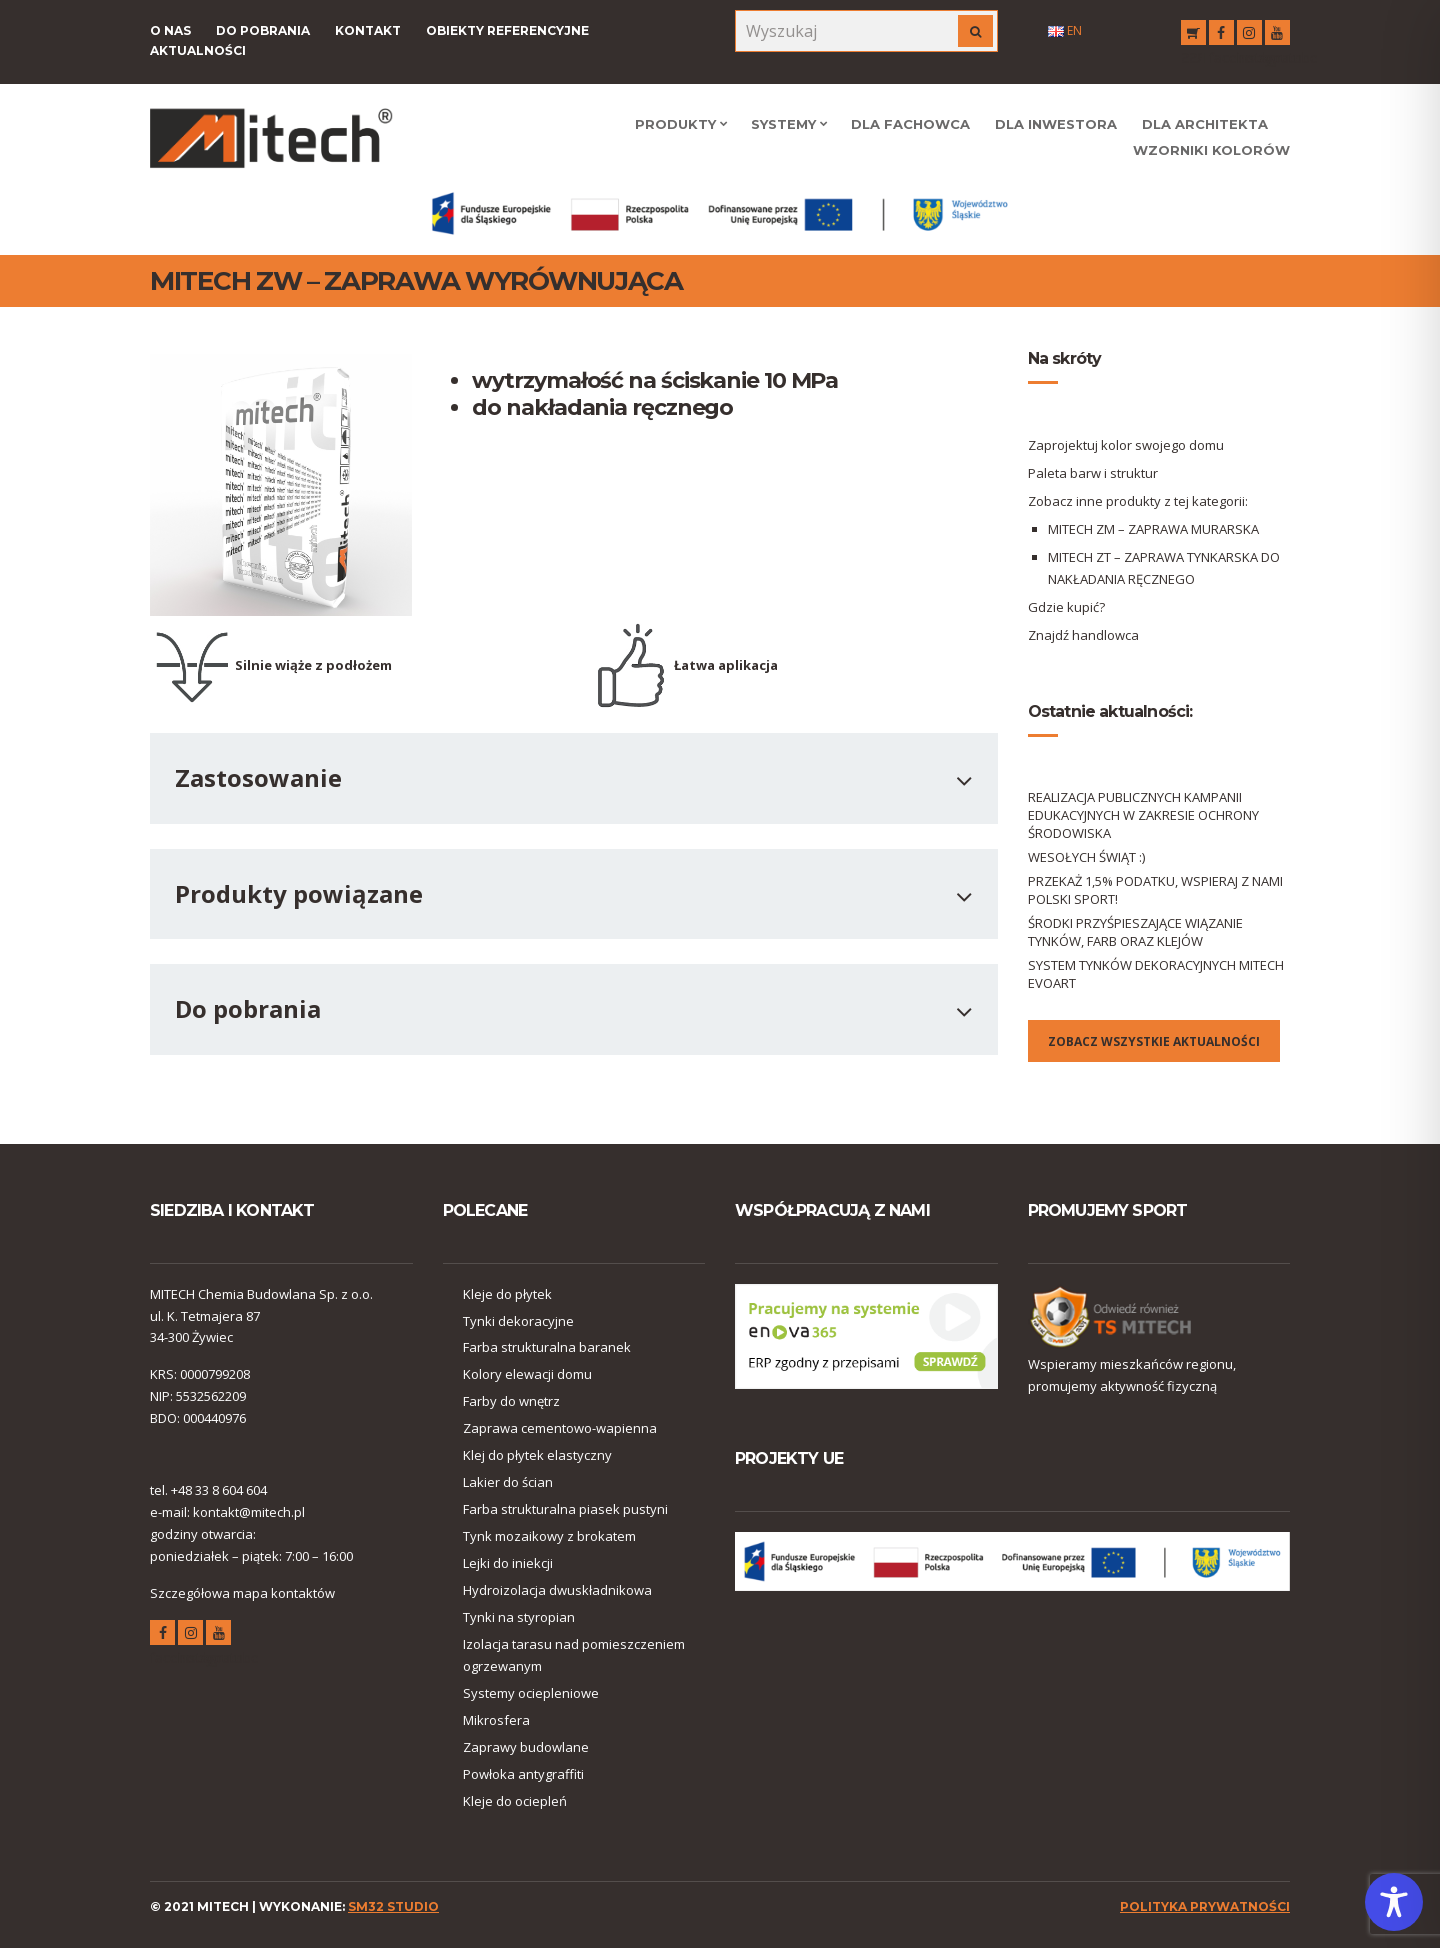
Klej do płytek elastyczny (537, 1455)
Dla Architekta (1205, 124)
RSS (1193, 35)
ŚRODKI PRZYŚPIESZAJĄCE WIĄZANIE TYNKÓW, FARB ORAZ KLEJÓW (1135, 932)
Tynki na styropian (519, 1617)
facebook (1221, 35)
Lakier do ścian (508, 1482)
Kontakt (368, 30)
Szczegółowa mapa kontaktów (242, 1593)
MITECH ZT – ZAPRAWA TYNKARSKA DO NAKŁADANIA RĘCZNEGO (1164, 568)
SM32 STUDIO (393, 1906)
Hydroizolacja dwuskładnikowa (557, 1590)
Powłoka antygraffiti (523, 1774)
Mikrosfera (496, 1720)
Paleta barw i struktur (1093, 473)
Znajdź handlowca (1083, 635)
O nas (170, 30)
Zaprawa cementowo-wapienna (560, 1428)
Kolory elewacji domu (527, 1374)
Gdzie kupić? (1066, 607)
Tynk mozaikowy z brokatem (549, 1536)
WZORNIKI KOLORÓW (1211, 150)
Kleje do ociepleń (515, 1801)
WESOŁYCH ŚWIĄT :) (1086, 857)
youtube (1277, 35)
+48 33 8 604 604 (219, 1490)
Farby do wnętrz (511, 1401)
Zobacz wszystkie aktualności (1154, 1041)
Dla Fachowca (910, 124)
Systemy (783, 124)
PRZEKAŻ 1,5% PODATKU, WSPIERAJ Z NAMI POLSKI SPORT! (1155, 890)
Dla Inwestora (1056, 124)
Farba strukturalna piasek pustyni (565, 1509)
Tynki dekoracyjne (518, 1321)
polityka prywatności (1205, 1906)
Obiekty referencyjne (507, 30)
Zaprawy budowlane (526, 1747)
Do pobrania (263, 30)
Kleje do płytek (507, 1294)
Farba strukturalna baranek (547, 1347)
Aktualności (198, 50)
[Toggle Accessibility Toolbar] (1394, 1902)
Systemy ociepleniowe (531, 1693)
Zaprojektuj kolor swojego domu (1126, 445)
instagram (1249, 35)
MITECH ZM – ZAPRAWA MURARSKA (1153, 529)
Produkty (675, 124)
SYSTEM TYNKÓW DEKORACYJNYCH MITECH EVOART (1156, 974)
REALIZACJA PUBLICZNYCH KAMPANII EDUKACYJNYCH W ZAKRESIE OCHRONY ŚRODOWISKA (1143, 815)
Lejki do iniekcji (508, 1563)
